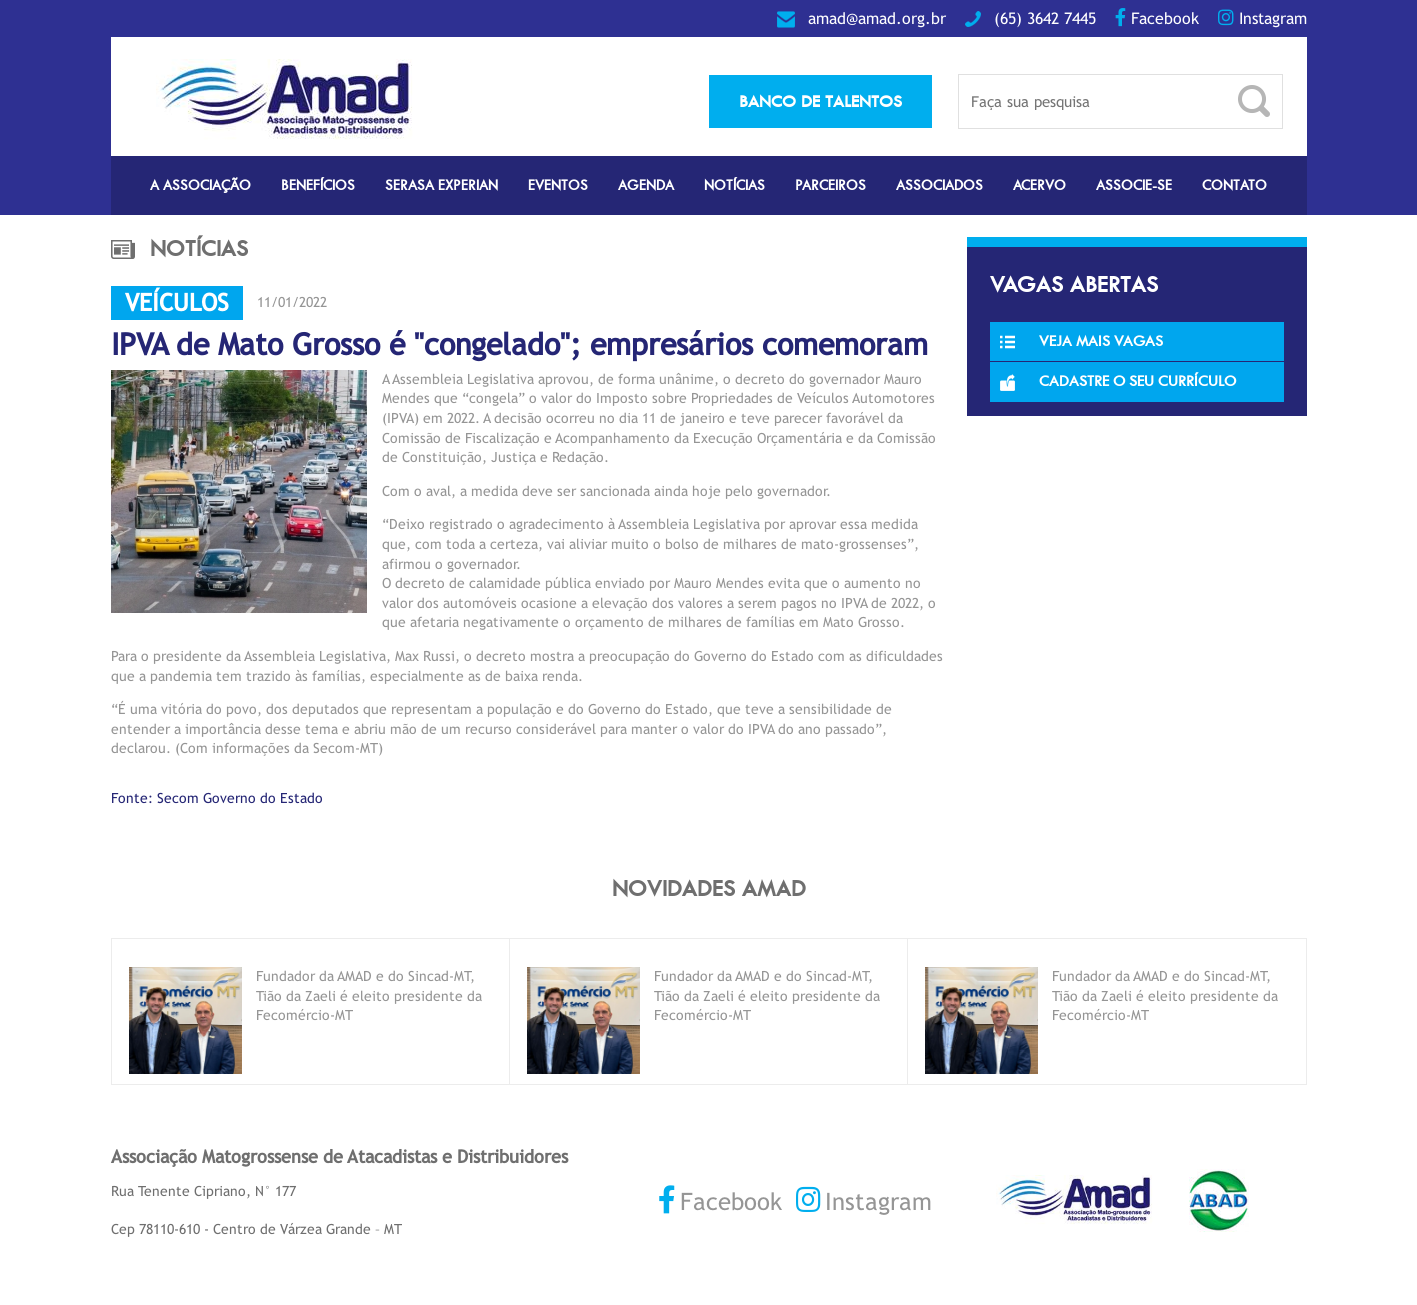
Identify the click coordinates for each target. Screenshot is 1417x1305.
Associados (939, 185)
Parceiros (830, 185)
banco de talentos (820, 101)
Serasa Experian (441, 185)
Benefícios (318, 185)
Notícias (734, 185)
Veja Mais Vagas (1081, 341)
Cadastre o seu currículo (1118, 381)
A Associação (200, 185)
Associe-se (1134, 185)
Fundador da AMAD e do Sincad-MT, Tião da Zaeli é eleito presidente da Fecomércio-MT (369, 995)
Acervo (1039, 185)
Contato (1234, 185)
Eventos (558, 185)
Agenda (646, 185)
